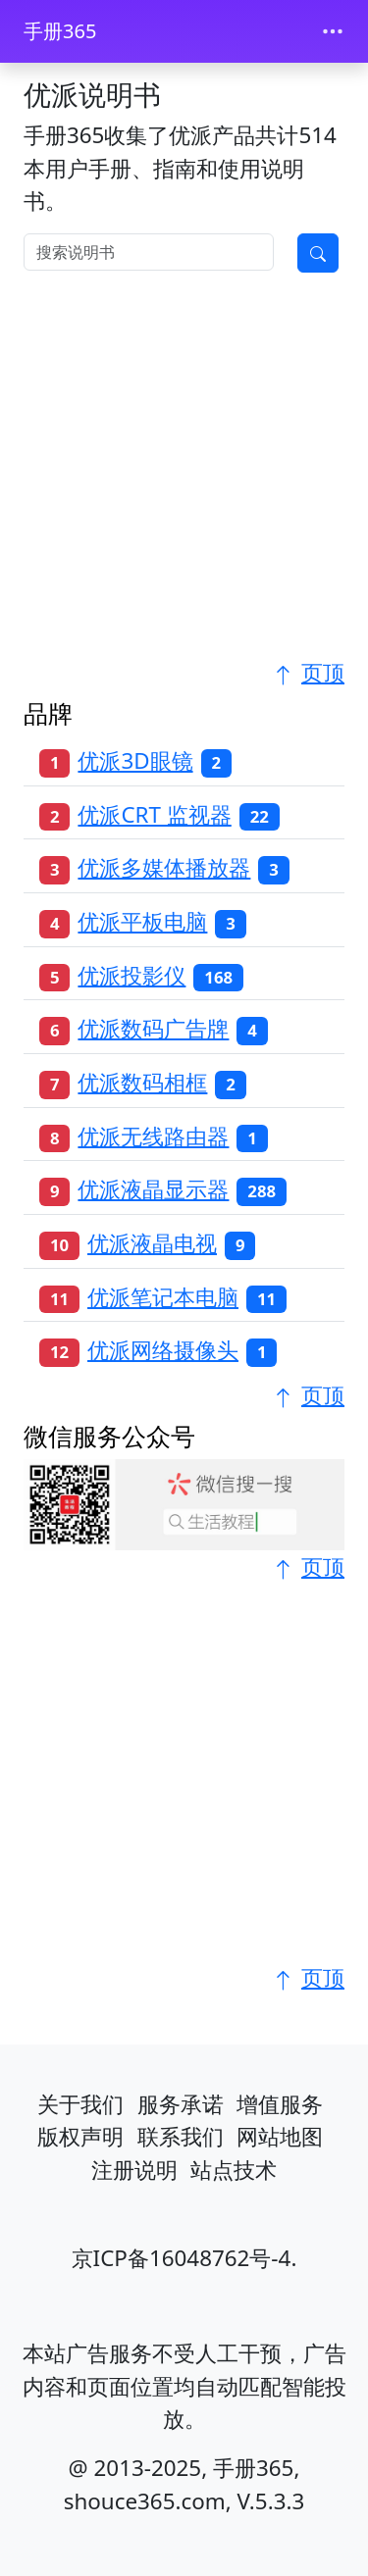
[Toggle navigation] (332, 31)
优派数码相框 (142, 1082)
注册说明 (134, 2169)
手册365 (60, 31)
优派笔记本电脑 (162, 1297)
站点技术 (233, 2169)
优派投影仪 (131, 975)
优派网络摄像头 (162, 1350)
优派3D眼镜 (135, 760)
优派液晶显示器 (153, 1189)
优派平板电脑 (142, 921)
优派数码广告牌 (153, 1028)
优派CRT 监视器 (154, 814)
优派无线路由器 (153, 1136)
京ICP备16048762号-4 (181, 2258)
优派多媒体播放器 (164, 867)
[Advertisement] (184, 472)
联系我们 (180, 2136)
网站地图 (280, 2136)
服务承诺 (180, 2104)
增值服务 (280, 2104)
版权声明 (80, 2136)
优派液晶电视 (152, 1243)
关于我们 (80, 2104)
